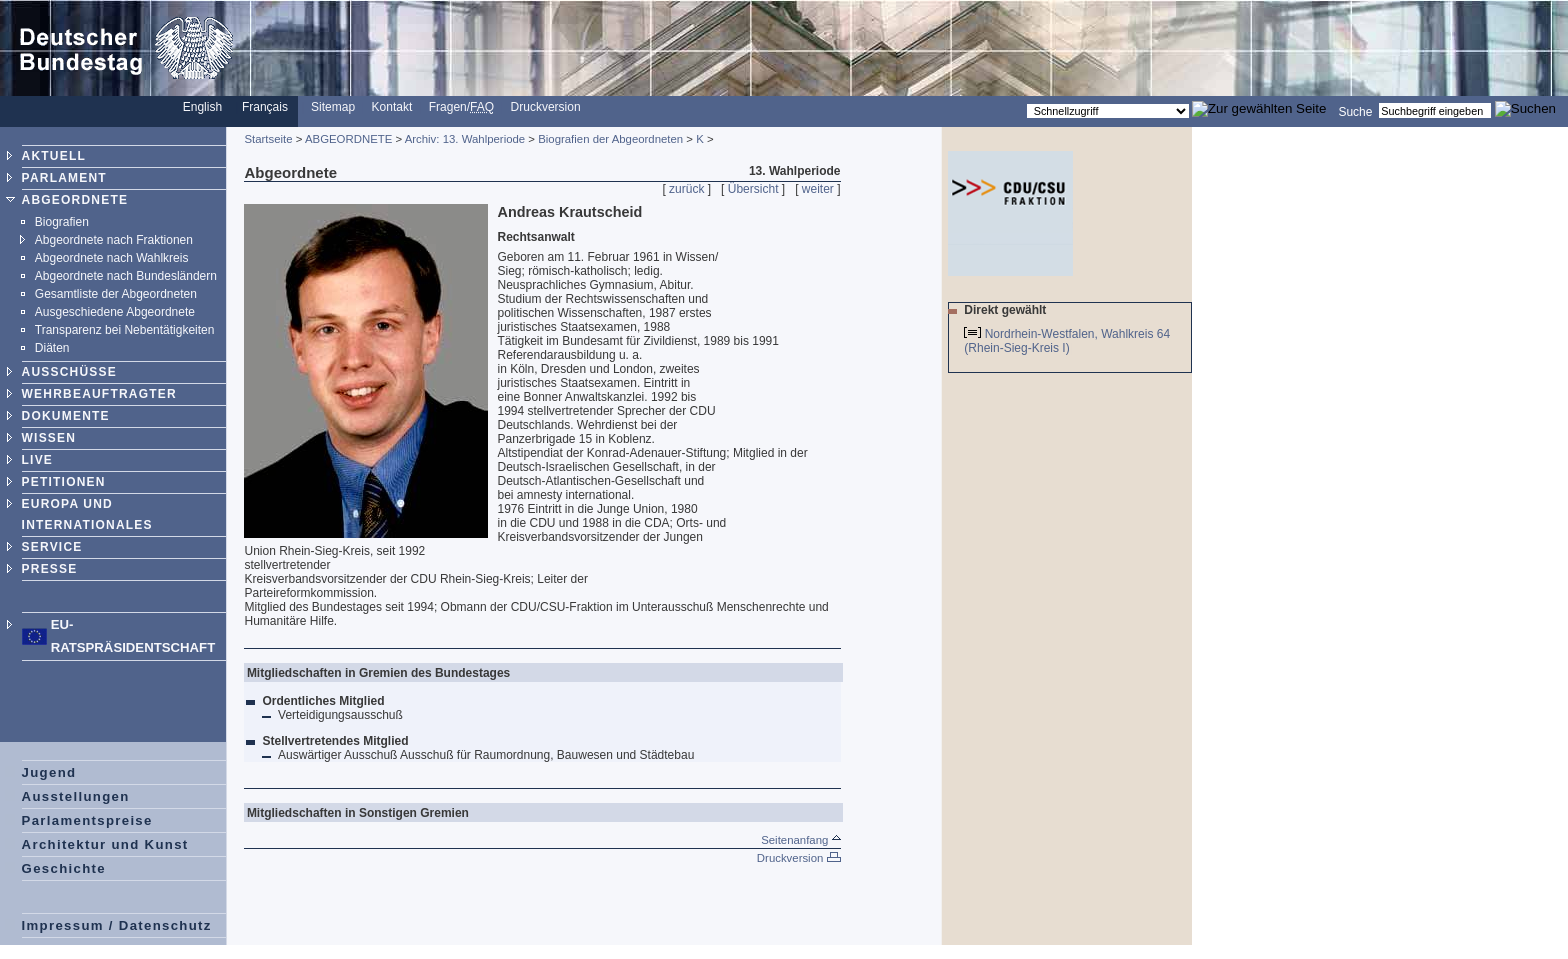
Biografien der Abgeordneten (610, 139)
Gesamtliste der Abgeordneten (116, 294)
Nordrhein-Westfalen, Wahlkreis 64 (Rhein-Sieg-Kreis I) (1067, 341)
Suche (1355, 111)
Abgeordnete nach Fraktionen (114, 240)
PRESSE (50, 569)
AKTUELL (54, 156)
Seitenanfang (800, 840)
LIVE (37, 460)
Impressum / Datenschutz (117, 925)
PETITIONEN (64, 482)
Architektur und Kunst (105, 844)
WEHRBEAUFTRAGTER (99, 394)
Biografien (62, 222)
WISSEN (49, 438)
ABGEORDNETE (75, 200)
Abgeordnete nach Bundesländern (126, 276)
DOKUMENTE (66, 416)
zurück (686, 189)
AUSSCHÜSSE (69, 372)
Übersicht (753, 189)
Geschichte (64, 868)
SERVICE (52, 547)
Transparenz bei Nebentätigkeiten (125, 330)
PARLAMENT (64, 178)
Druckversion (546, 107)
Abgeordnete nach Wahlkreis (112, 258)
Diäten (52, 348)
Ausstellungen (76, 796)
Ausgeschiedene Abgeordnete (115, 312)
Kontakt (392, 107)
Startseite (268, 139)
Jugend (49, 772)
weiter (818, 189)
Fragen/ (461, 107)
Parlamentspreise (87, 820)
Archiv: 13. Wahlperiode (465, 139)
